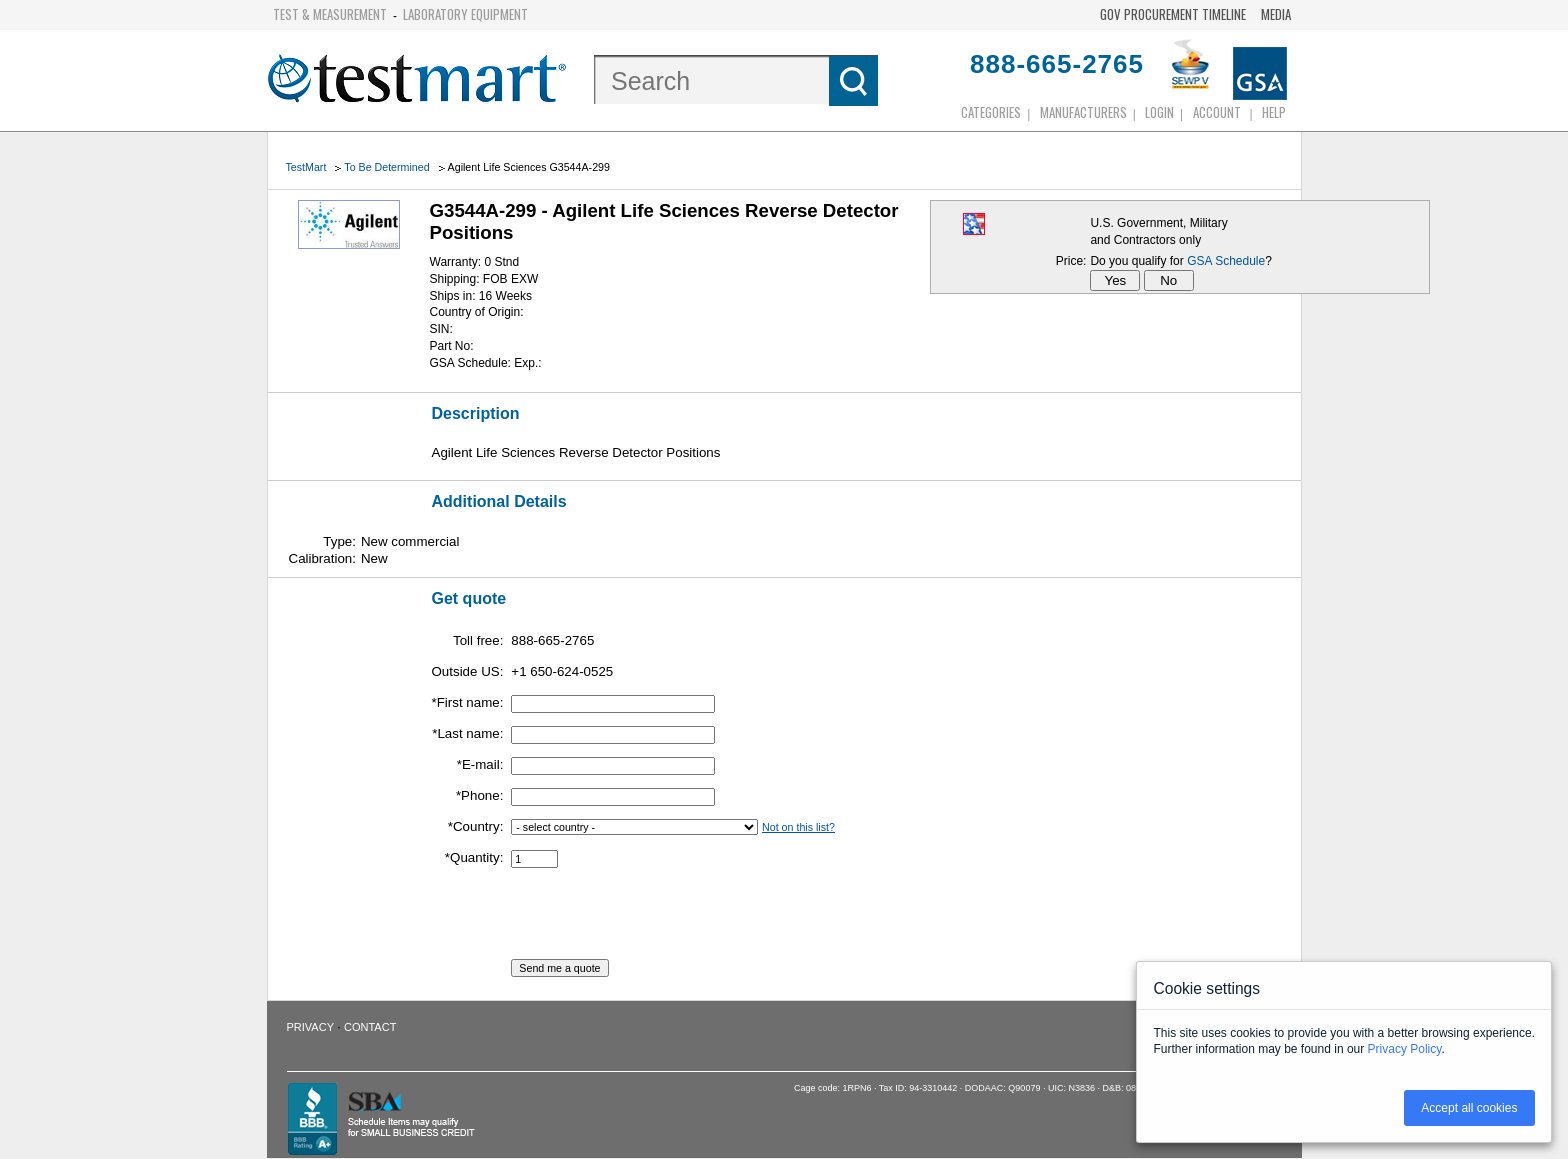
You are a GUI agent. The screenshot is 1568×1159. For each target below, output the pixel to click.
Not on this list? (798, 827)
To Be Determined (386, 167)
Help (1274, 112)
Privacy (310, 1027)
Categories (991, 112)
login (1159, 112)
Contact (370, 1027)
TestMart (306, 167)
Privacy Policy (1405, 1049)
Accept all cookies (1469, 1108)
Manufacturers (1083, 112)
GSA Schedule (1226, 261)
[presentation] (663, 920)
